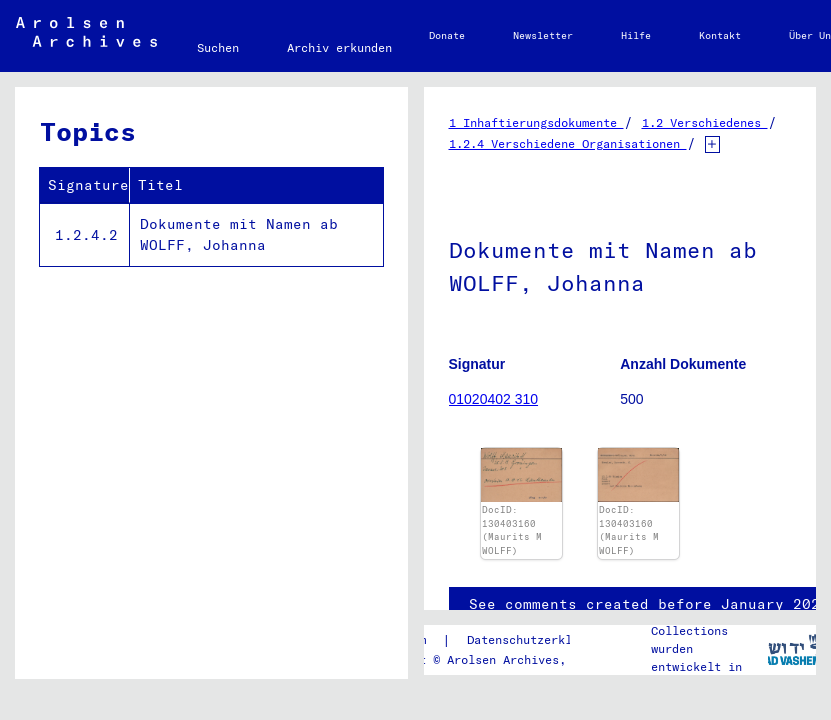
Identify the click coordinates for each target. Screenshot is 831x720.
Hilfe (636, 35)
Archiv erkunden (339, 47)
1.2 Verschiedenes (705, 122)
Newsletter (543, 35)
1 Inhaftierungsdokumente (536, 122)
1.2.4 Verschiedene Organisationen (568, 143)
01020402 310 (494, 399)
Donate (447, 35)
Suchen (218, 47)
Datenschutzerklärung (537, 639)
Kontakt (720, 35)
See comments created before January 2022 (649, 604)
